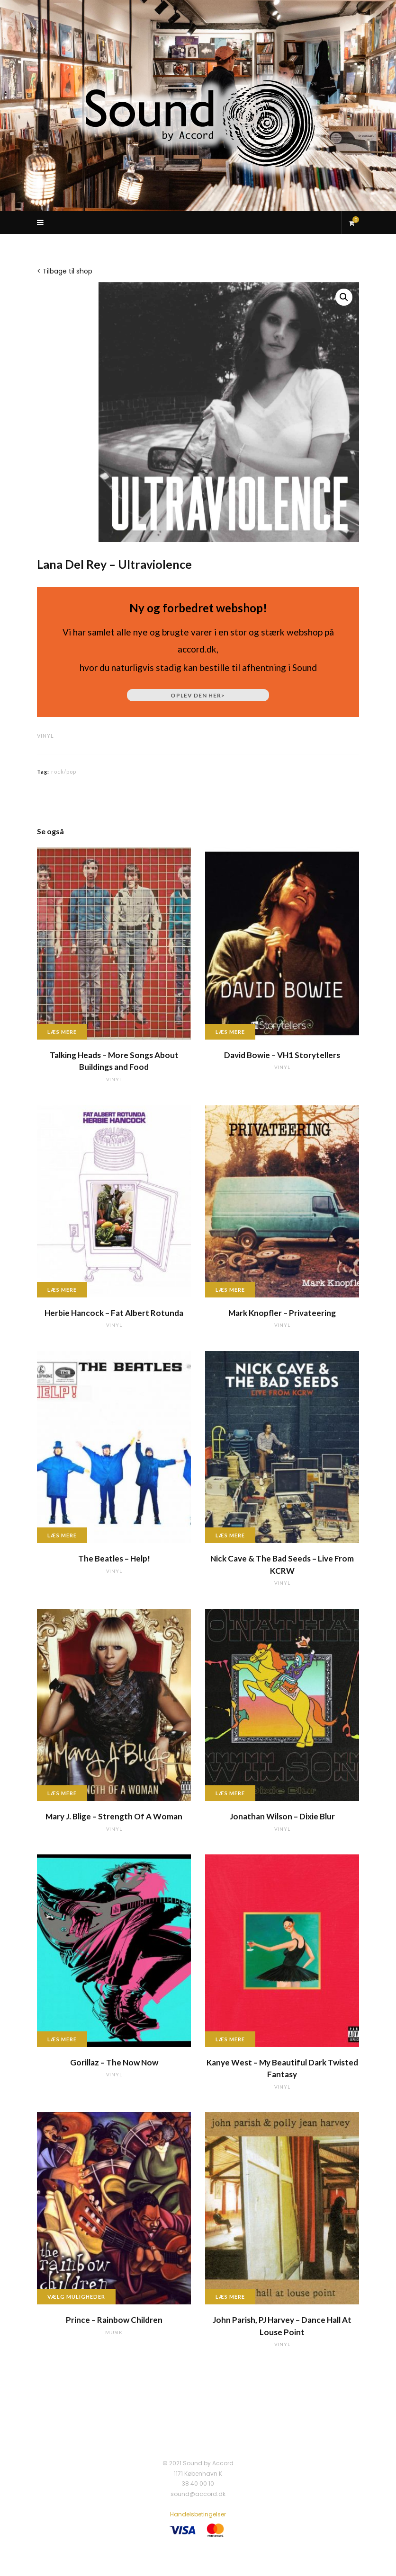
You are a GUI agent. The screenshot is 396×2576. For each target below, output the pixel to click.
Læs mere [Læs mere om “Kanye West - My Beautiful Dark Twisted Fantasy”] (230, 2039)
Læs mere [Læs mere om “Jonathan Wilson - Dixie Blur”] (230, 1793)
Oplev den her (198, 695)
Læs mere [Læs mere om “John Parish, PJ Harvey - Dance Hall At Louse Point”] (230, 2297)
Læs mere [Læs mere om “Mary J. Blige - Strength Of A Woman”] (62, 1793)
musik (114, 2332)
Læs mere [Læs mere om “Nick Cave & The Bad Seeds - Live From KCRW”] (230, 1535)
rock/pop (64, 771)
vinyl (45, 735)
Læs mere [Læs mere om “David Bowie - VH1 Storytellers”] (230, 1032)
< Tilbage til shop (64, 271)
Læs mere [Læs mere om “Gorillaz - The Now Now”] (62, 2039)
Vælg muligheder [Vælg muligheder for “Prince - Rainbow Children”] (76, 2297)
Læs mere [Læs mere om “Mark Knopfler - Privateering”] (230, 1290)
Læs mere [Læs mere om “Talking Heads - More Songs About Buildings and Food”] (62, 1032)
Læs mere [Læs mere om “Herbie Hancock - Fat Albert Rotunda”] (62, 1290)
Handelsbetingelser (198, 2514)
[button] (343, 297)
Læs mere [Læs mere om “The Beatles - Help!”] (62, 1535)
